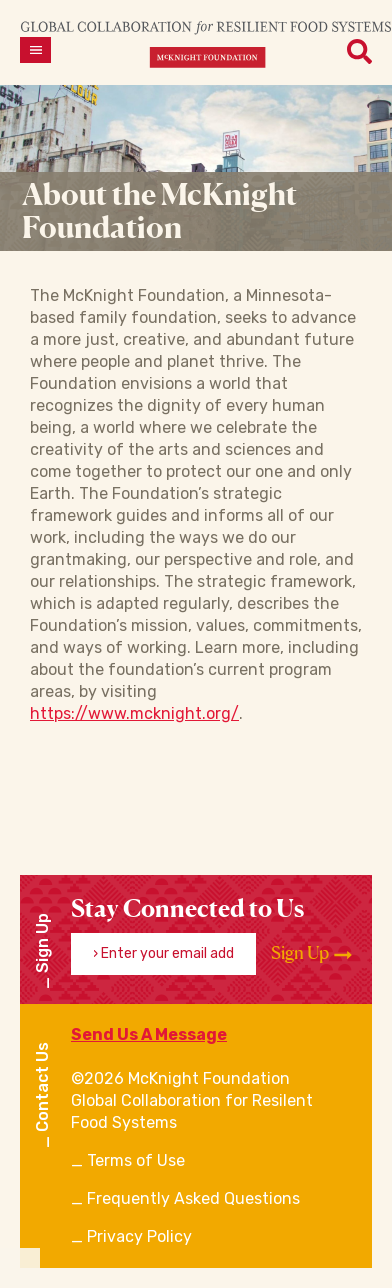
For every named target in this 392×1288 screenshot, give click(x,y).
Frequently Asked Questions (193, 1198)
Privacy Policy (139, 1236)
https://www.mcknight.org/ (134, 713)
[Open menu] (35, 50)
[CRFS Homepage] (206, 43)
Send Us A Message (149, 1034)
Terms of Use (136, 1160)
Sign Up (311, 953)
